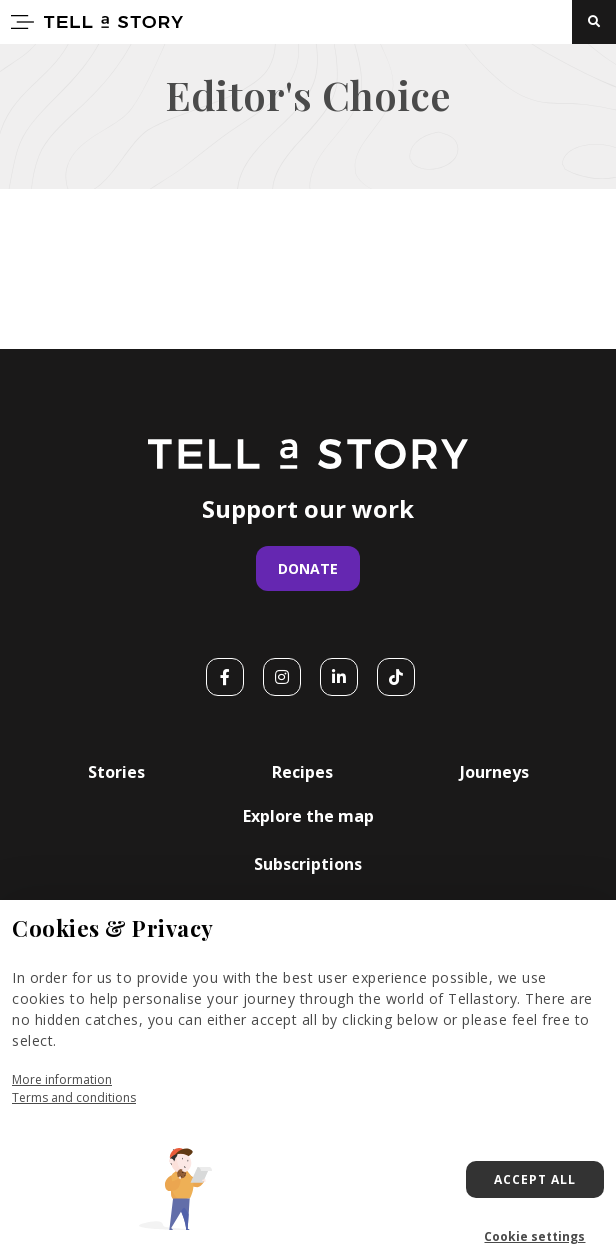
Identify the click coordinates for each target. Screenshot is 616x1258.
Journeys (494, 772)
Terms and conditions (74, 1097)
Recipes (302, 772)
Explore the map (308, 816)
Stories (116, 772)
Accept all (535, 1179)
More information (62, 1079)
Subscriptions (308, 864)
